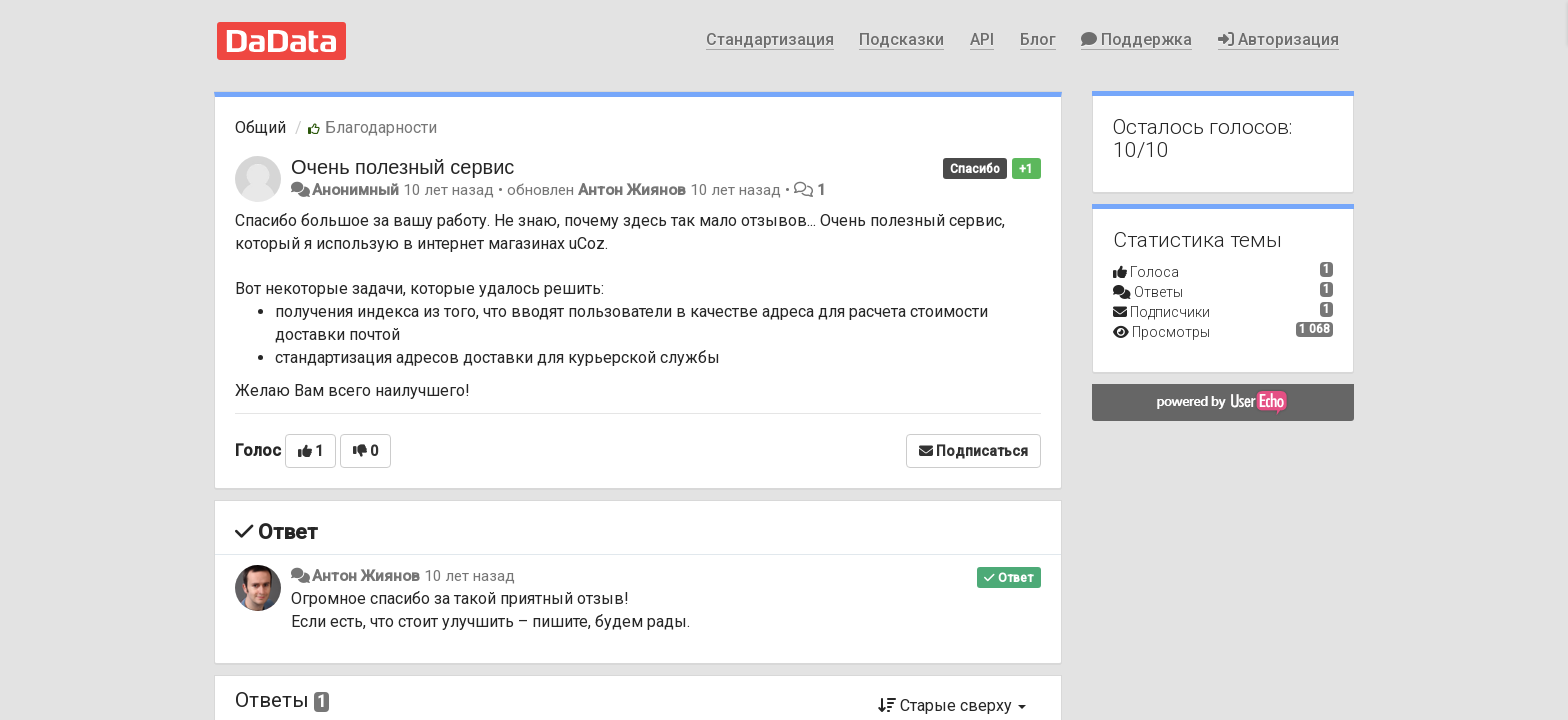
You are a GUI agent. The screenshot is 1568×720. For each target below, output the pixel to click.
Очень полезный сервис (402, 167)
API (982, 39)
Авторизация (1278, 39)
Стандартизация (770, 39)
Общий (260, 127)
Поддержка (1136, 39)
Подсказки (901, 39)
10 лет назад (469, 576)
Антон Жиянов (632, 190)
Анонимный (355, 190)
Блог (1038, 39)
